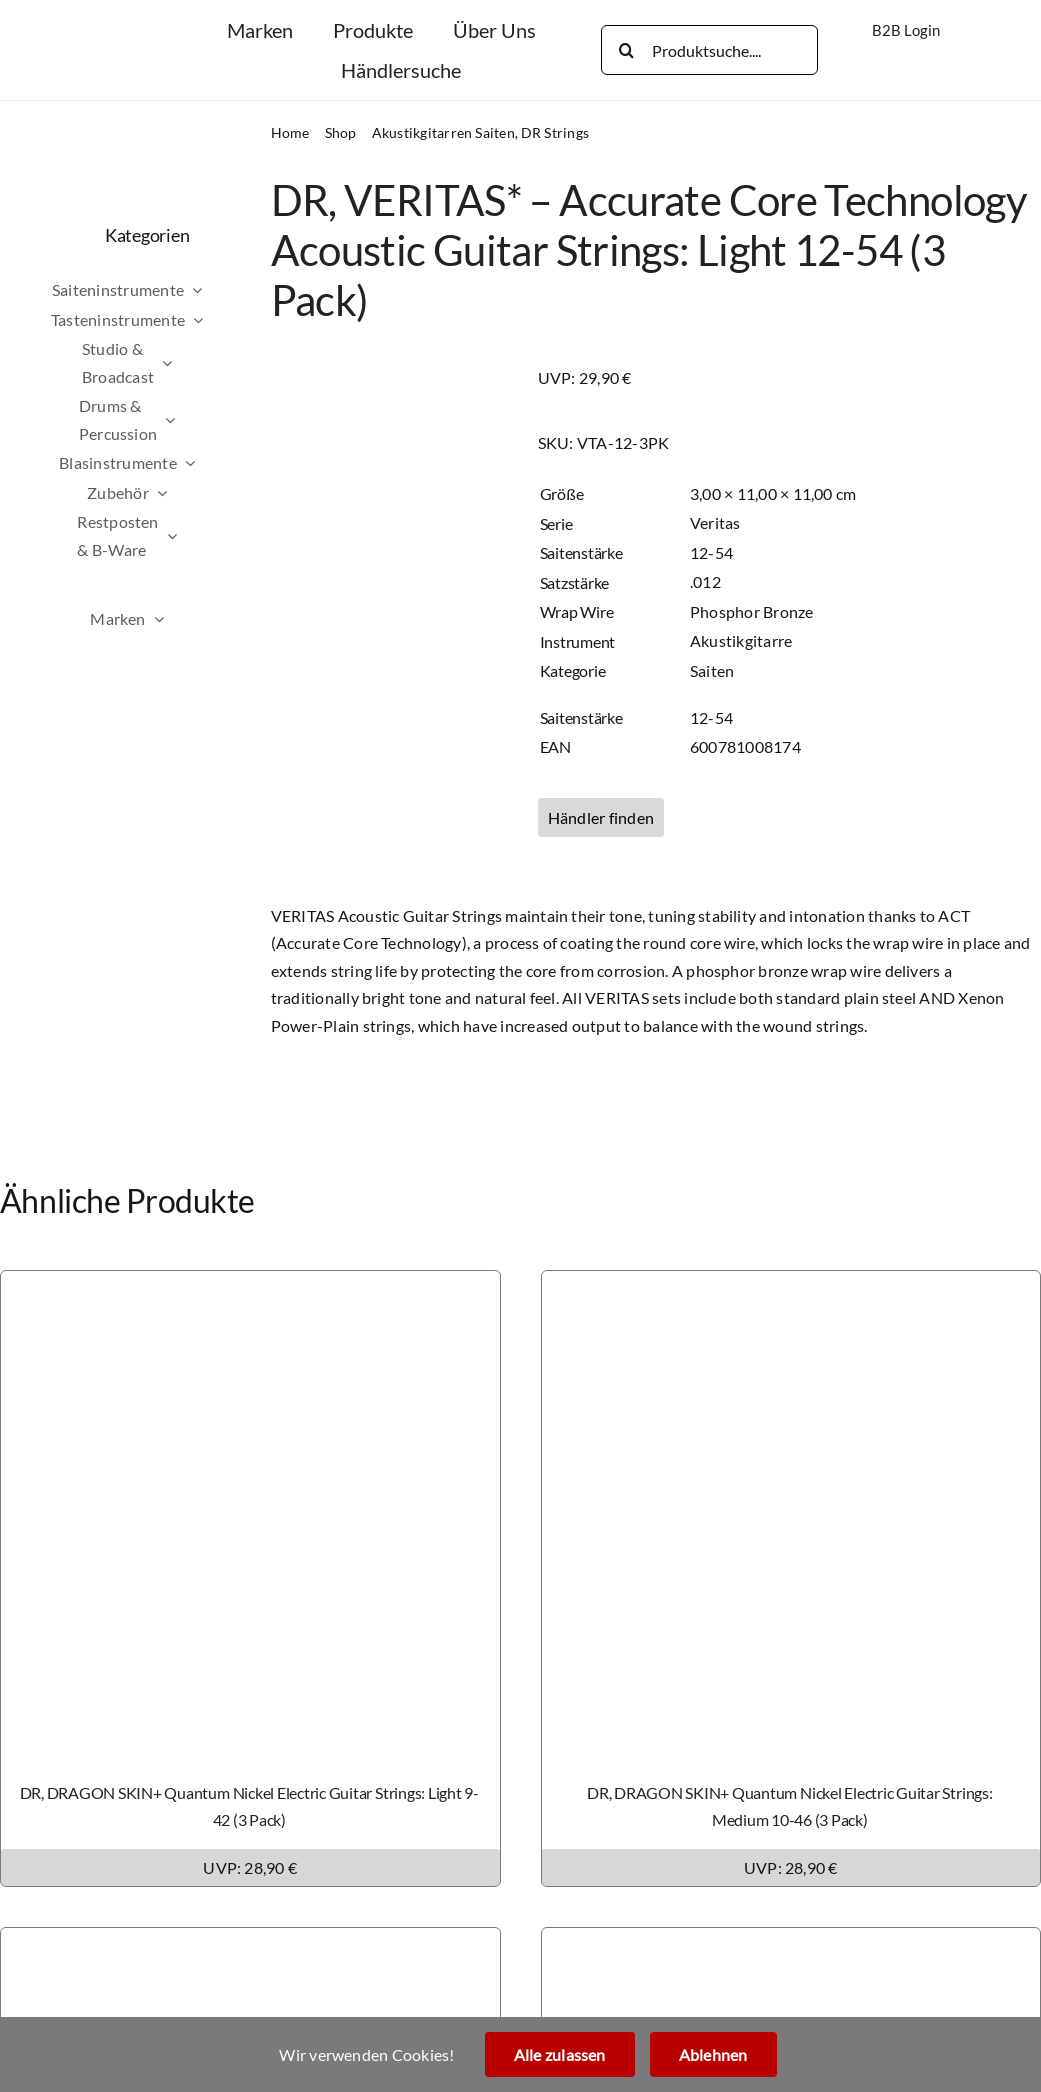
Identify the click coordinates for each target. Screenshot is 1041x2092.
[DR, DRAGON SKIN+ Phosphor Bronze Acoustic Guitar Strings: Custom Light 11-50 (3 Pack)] (250, 1941)
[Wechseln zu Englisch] (926, 59)
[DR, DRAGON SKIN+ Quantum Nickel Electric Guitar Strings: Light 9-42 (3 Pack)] (250, 1284)
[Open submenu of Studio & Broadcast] (203, 362)
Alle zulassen (560, 2054)
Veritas (715, 522)
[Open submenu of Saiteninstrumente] (233, 290)
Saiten (712, 670)
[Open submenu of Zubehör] (198, 493)
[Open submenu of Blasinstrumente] (226, 463)
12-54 (711, 552)
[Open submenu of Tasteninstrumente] (234, 320)
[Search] (626, 50)
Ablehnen (713, 2054)
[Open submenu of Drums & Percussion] (206, 419)
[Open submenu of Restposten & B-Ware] (208, 535)
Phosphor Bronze (752, 611)
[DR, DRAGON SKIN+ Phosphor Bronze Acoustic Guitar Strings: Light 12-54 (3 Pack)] (791, 1941)
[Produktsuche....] (709, 50)
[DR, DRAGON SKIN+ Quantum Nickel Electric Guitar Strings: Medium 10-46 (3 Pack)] (791, 1284)
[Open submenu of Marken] (195, 619)
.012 (705, 581)
